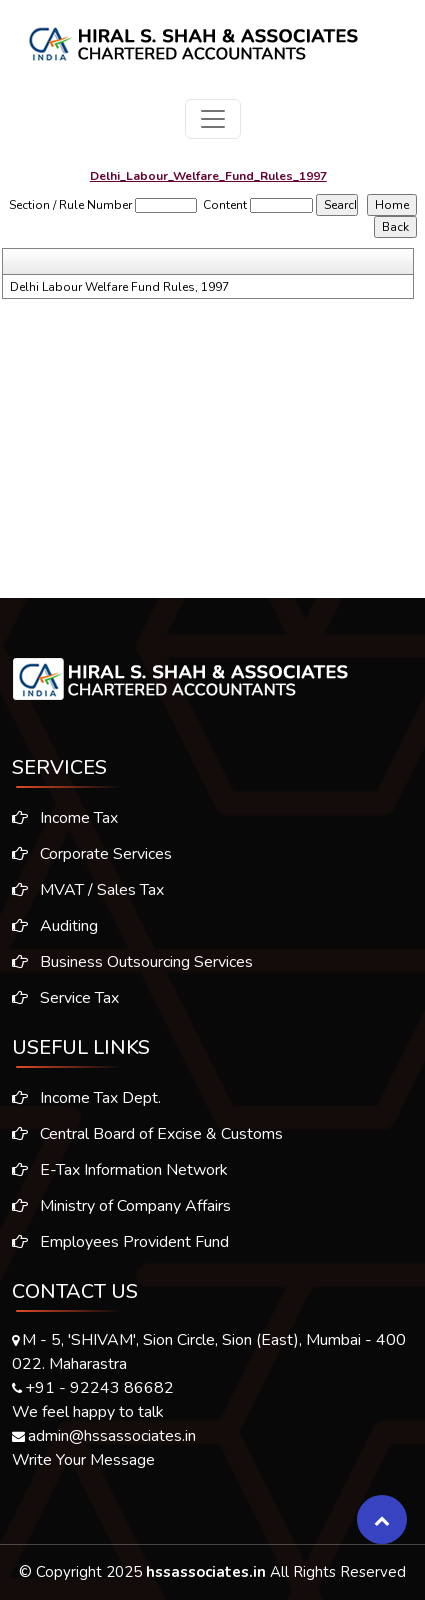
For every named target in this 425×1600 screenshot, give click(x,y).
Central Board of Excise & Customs (147, 1142)
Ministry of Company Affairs (121, 1214)
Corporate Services (84, 854)
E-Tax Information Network (120, 1178)
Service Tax (57, 998)
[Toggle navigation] (213, 119)
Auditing (47, 926)
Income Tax (57, 818)
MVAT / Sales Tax (80, 890)
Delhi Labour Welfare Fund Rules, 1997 (119, 287)
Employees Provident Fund (120, 1250)
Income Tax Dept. (86, 1106)
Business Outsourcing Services (124, 962)
